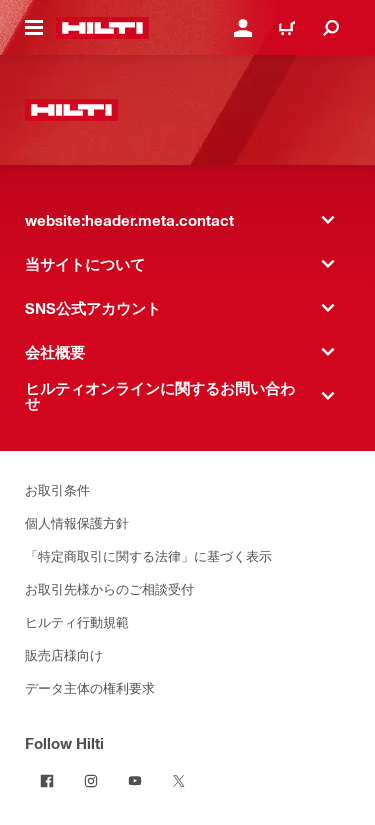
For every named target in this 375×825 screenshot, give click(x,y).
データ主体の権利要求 (90, 687)
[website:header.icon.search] (331, 28)
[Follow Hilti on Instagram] (91, 781)
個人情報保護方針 (77, 522)
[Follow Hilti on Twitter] (179, 781)
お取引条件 (57, 489)
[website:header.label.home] (102, 28)
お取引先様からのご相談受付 (109, 588)
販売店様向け (64, 654)
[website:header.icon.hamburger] (34, 28)
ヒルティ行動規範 (77, 621)
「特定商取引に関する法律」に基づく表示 (148, 555)
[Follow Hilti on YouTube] (135, 781)
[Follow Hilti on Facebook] (47, 781)
